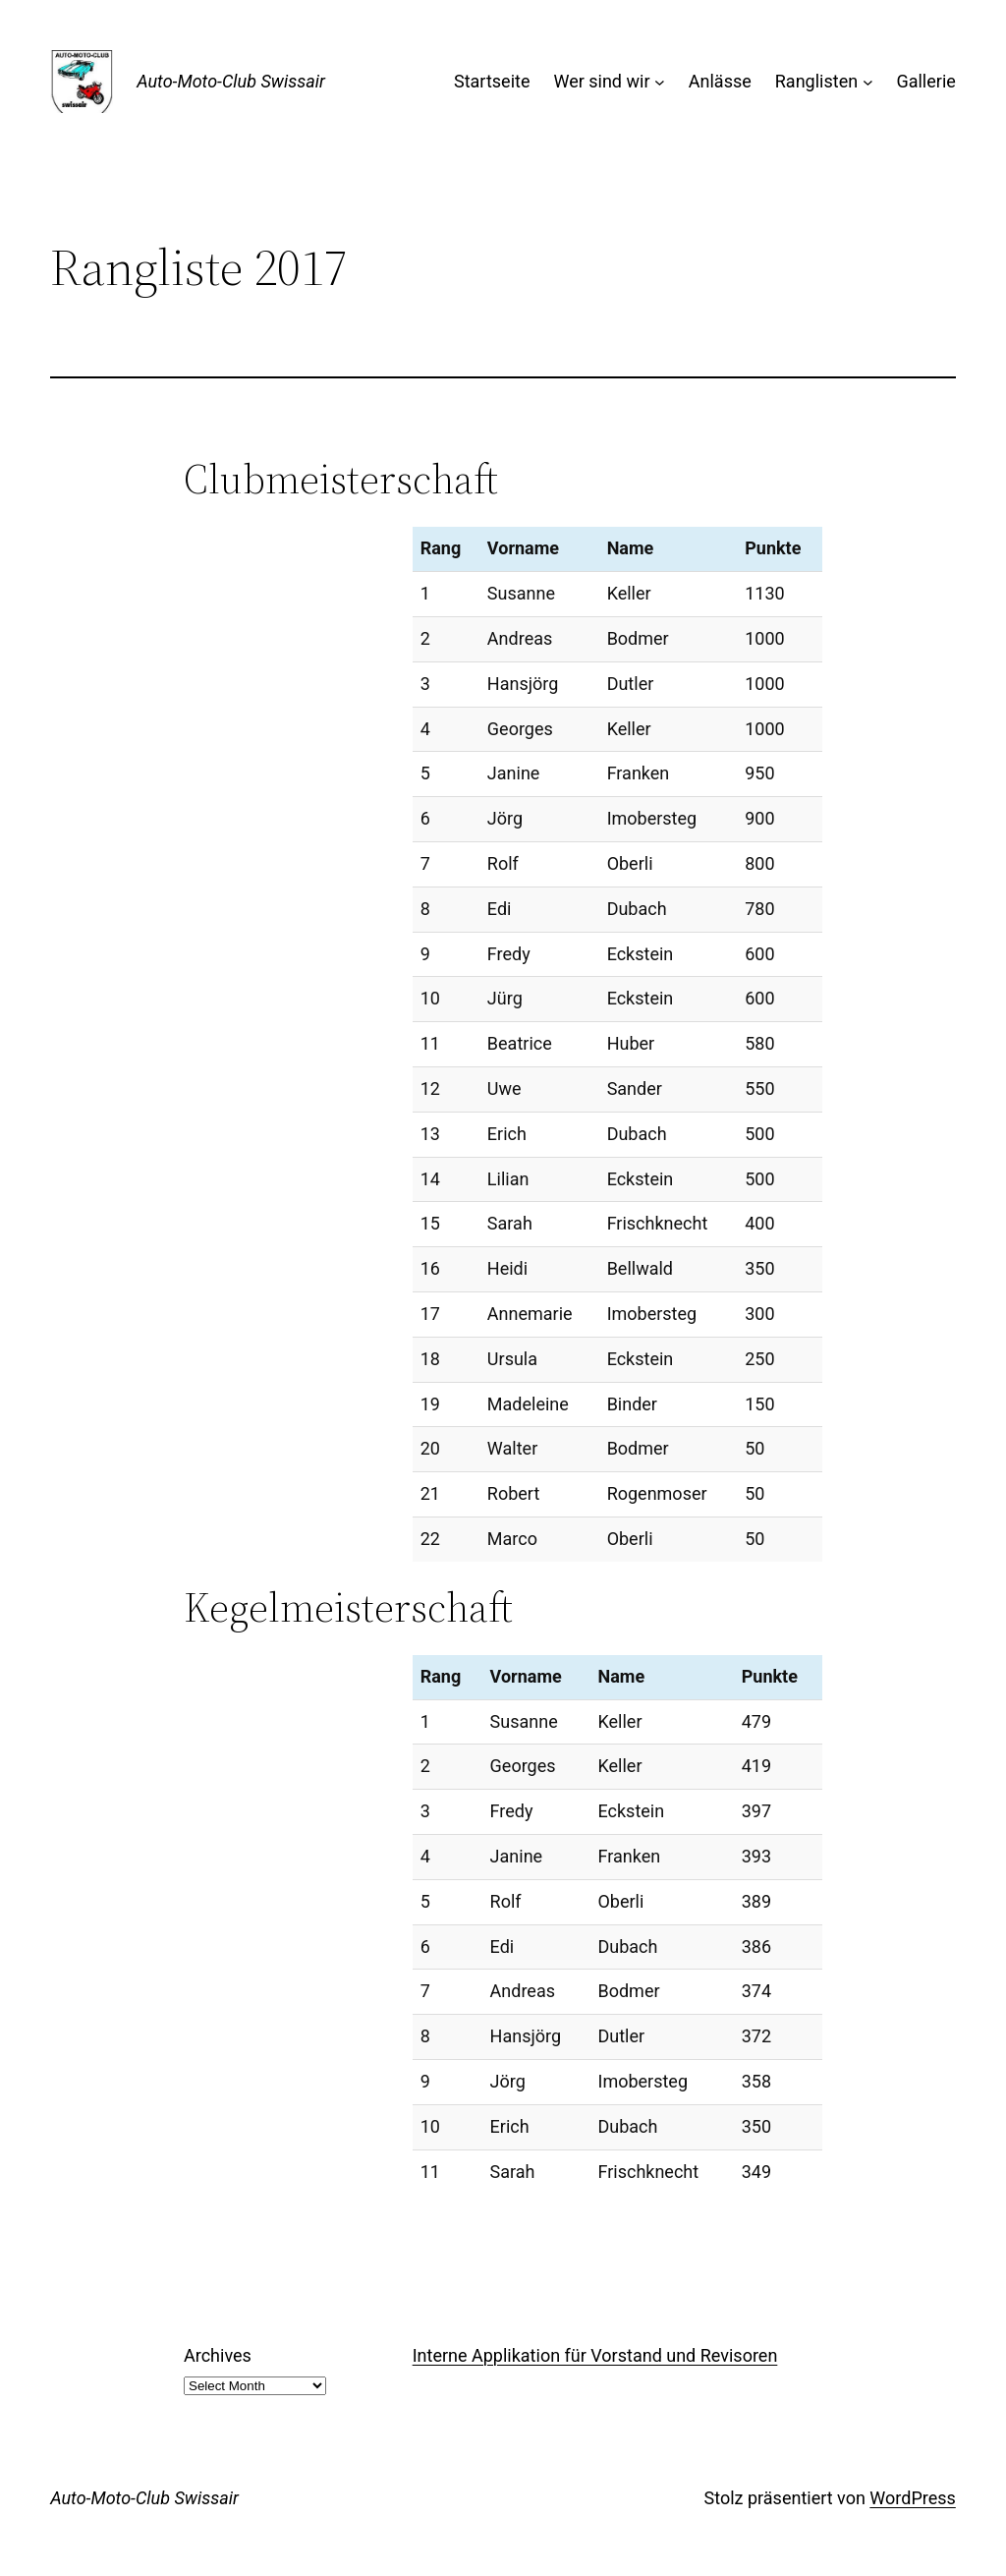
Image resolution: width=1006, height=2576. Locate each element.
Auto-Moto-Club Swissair (231, 81)
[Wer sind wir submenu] (659, 82)
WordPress (912, 2498)
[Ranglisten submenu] (868, 82)
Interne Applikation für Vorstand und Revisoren (595, 2355)
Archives (218, 2355)
